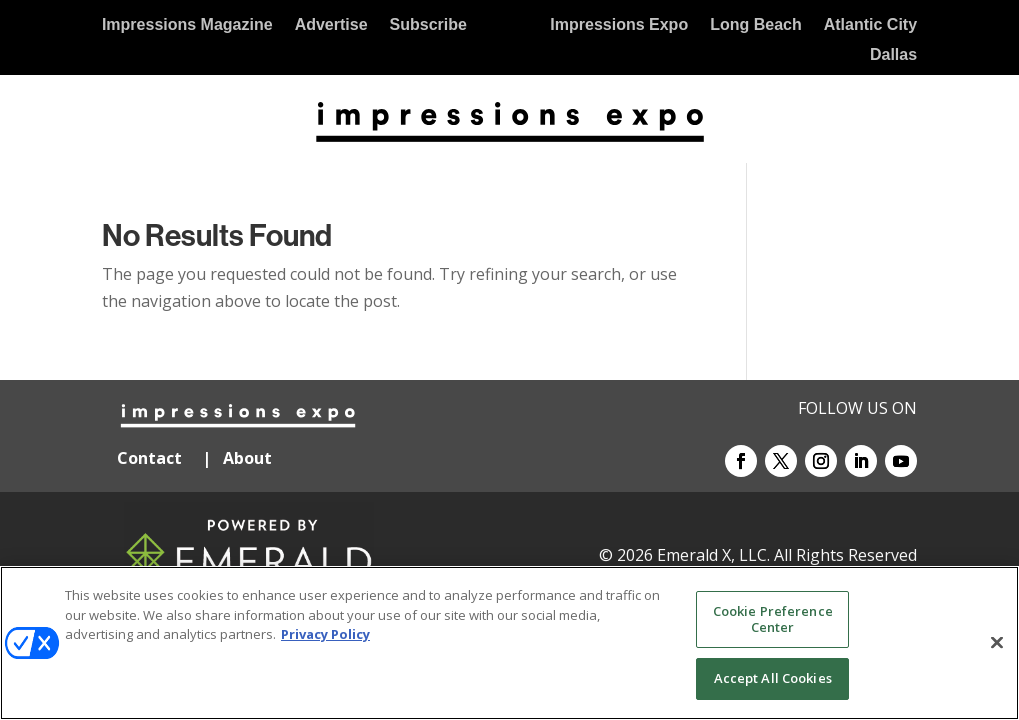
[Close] (997, 643)
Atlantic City (870, 25)
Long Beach (756, 25)
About (249, 458)
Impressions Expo (619, 25)
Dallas (893, 55)
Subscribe (428, 25)
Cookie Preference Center (773, 619)
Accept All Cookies (773, 678)
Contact (149, 458)
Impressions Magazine (187, 25)
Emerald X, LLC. (713, 555)
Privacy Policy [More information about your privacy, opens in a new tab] (325, 634)
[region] (509, 643)
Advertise (331, 25)
